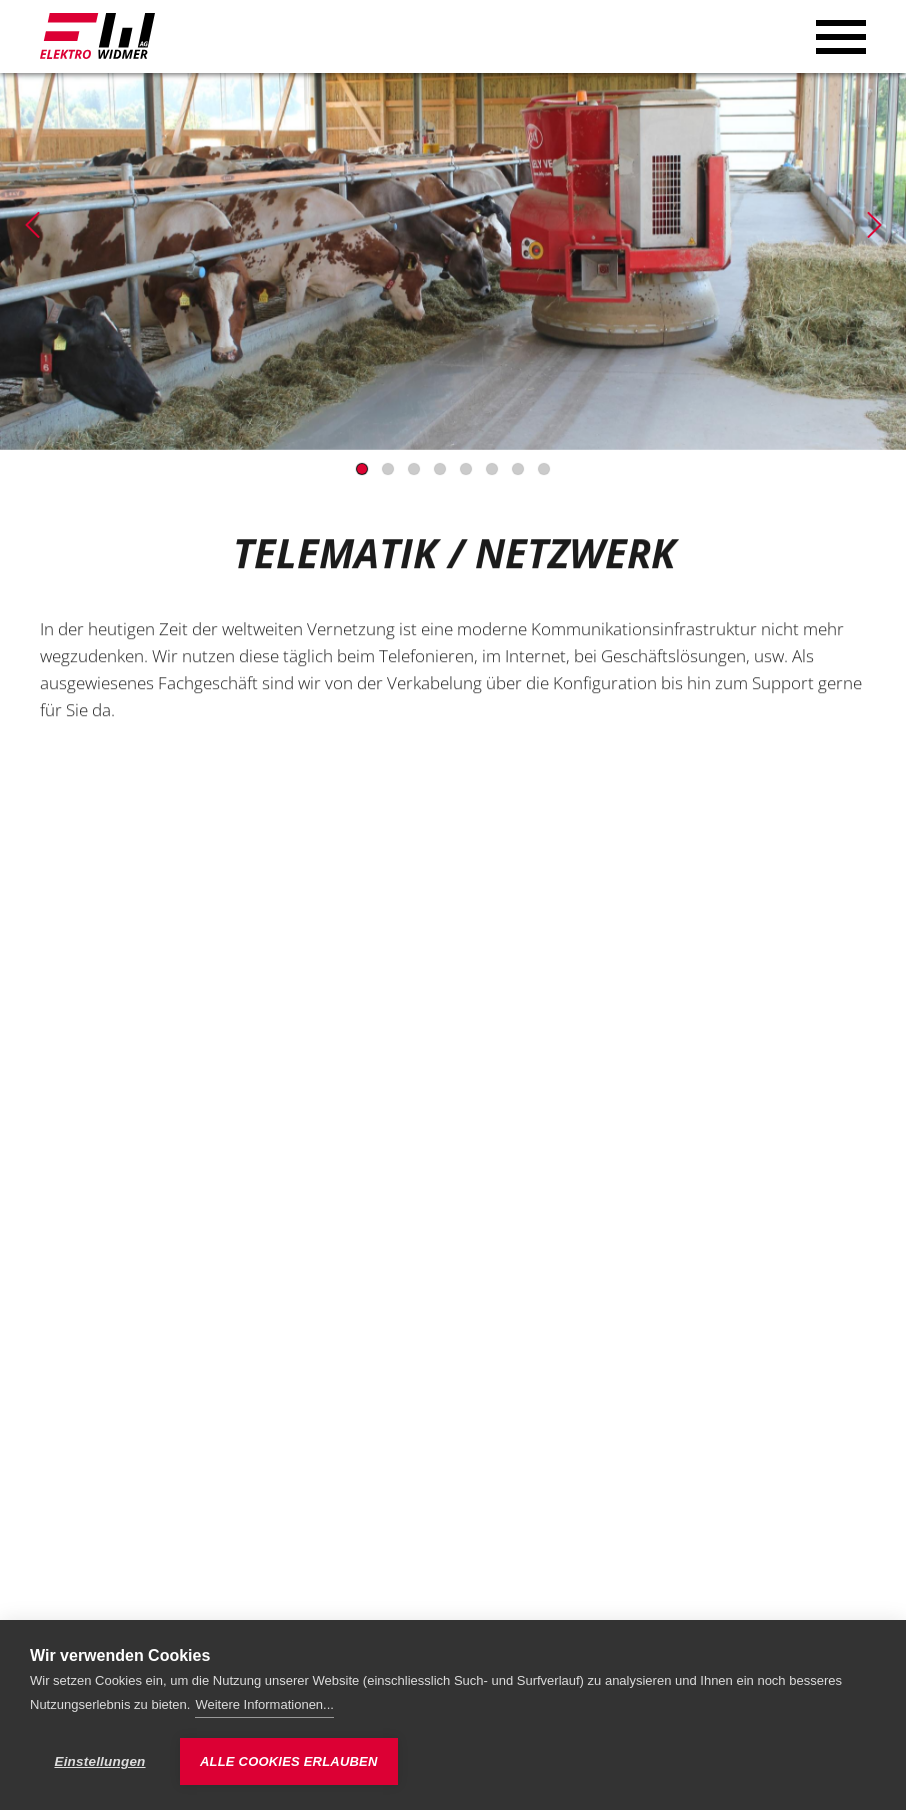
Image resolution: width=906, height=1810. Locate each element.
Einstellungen (99, 1761)
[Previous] (32, 225)
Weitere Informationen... (264, 1704)
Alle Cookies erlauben (289, 1761)
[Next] (874, 225)
